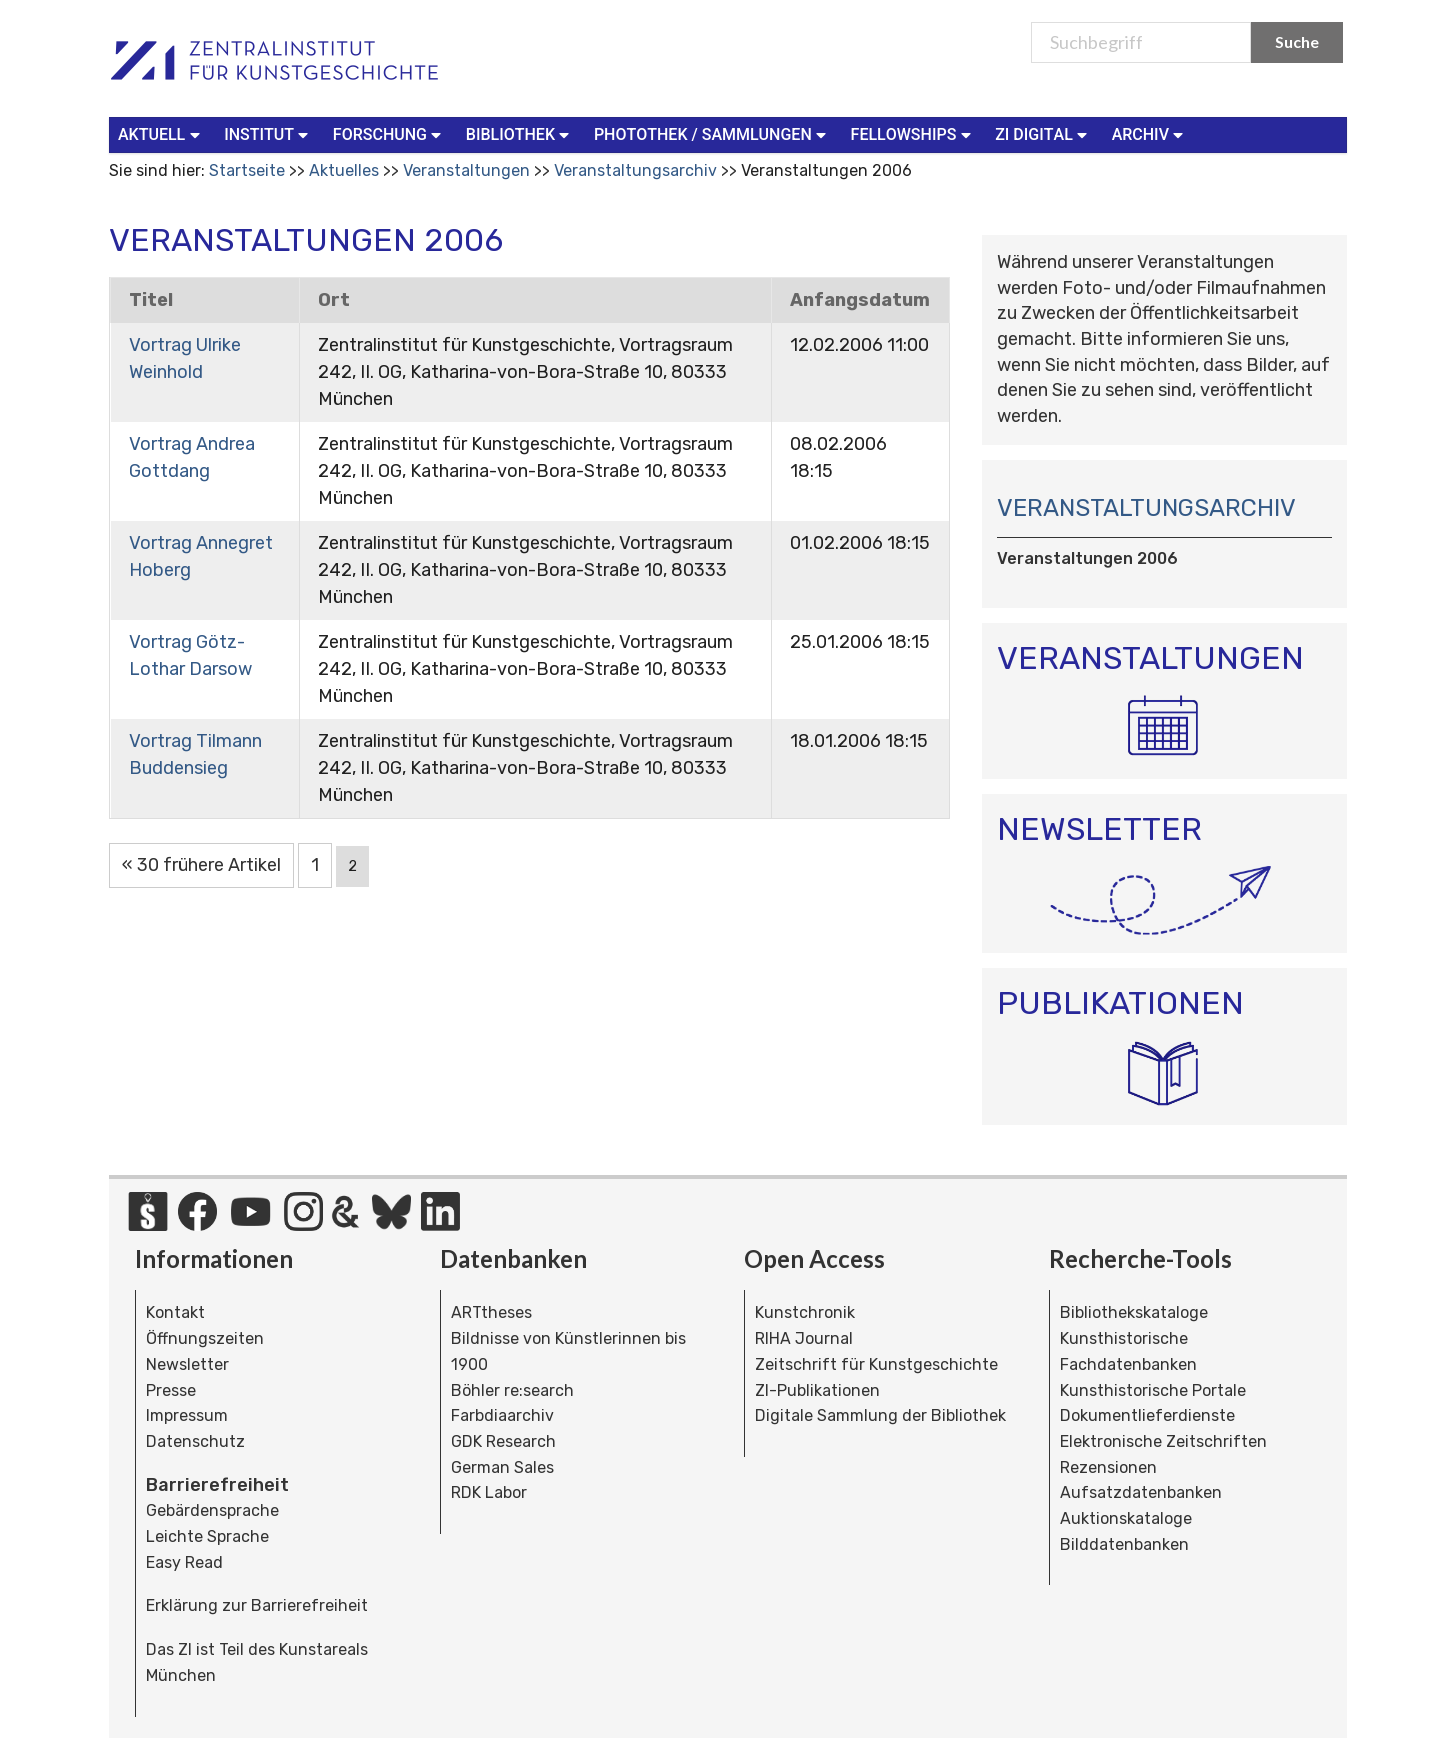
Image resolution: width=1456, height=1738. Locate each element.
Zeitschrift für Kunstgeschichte (876, 1364)
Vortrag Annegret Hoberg (201, 556)
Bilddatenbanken (1124, 1544)
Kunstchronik (805, 1312)
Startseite (247, 170)
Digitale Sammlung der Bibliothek (880, 1415)
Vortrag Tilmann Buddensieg (195, 754)
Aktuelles (344, 170)
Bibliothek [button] (520, 133)
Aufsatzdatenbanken (1141, 1492)
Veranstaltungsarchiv (635, 170)
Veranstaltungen (466, 170)
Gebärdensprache (212, 1510)
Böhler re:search (512, 1390)
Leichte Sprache (207, 1536)
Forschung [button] (389, 133)
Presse (171, 1390)
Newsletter (187, 1364)
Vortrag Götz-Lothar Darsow (190, 655)
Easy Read (184, 1562)
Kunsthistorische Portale (1153, 1390)
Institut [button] (268, 133)
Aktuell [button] (161, 133)
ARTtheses (491, 1312)
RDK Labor (489, 1492)
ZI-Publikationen (817, 1390)
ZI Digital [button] (1043, 133)
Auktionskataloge (1126, 1518)
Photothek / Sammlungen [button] (712, 133)
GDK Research (503, 1441)
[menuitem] (163, 135)
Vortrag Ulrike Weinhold (185, 358)
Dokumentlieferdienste (1147, 1415)
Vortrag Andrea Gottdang (192, 457)
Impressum (187, 1415)
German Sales (502, 1467)
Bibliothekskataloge (1134, 1312)
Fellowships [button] (913, 133)
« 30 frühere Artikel (201, 865)
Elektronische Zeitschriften (1163, 1441)
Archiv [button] (1150, 133)
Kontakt (175, 1312)
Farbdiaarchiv (502, 1415)
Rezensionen (1108, 1467)
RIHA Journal (804, 1338)
